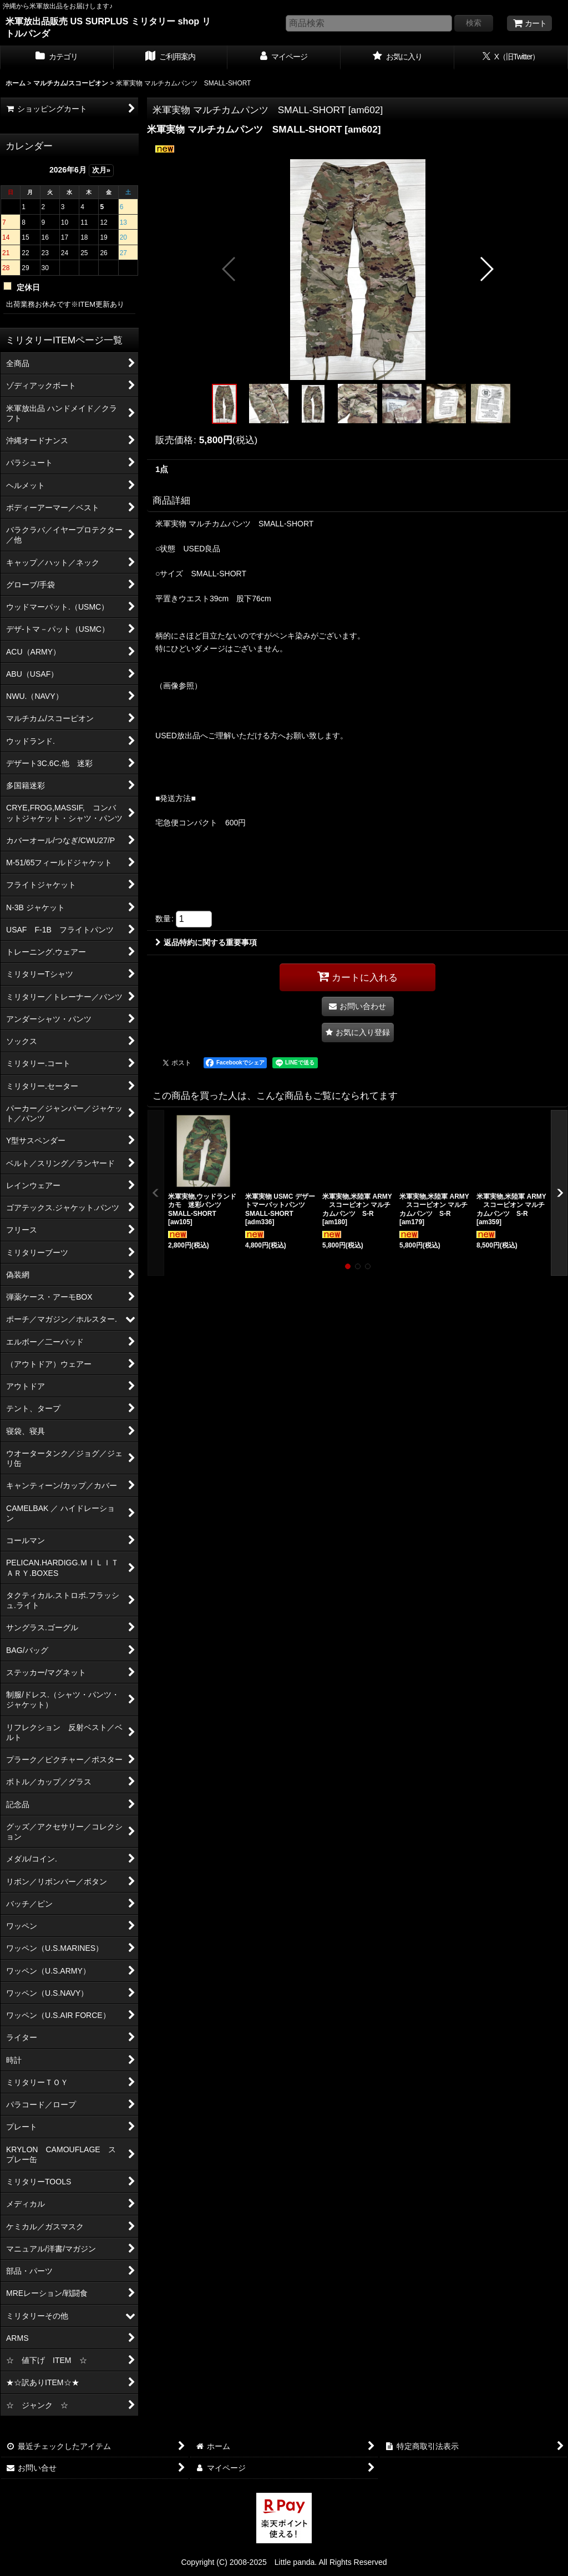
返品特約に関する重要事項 (206, 942)
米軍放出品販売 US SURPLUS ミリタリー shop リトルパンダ (108, 27)
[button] (229, 269)
